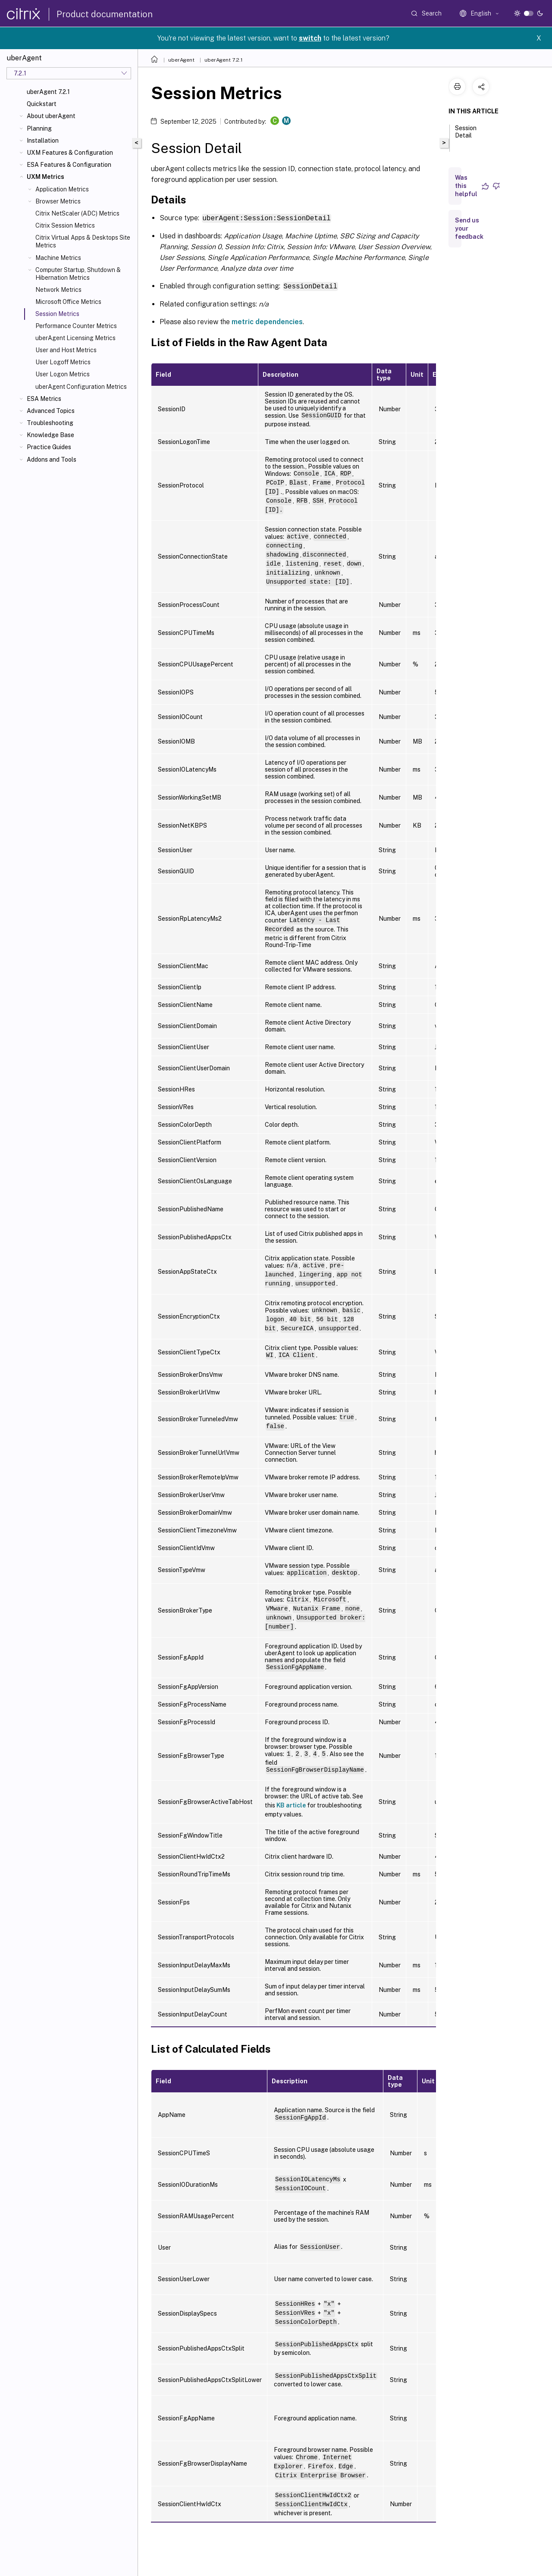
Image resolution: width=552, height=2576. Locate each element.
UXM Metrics (45, 176)
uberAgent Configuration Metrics (81, 386)
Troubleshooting (50, 422)
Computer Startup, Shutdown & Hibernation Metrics (78, 273)
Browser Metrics (58, 201)
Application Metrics (62, 189)
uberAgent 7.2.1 (48, 91)
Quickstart (41, 103)
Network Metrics (58, 289)
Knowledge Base (50, 434)
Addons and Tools (51, 459)
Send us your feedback (469, 228)
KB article (291, 1804)
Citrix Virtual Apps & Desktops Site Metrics (82, 241)
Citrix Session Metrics (65, 225)
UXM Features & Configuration (70, 152)
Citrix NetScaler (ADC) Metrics (77, 213)
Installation (43, 140)
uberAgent (181, 60)
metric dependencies (267, 321)
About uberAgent (51, 116)
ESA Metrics (44, 398)
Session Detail (466, 136)
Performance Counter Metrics (76, 325)
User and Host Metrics (66, 350)
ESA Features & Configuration (69, 164)
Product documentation (104, 14)
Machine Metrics (58, 257)
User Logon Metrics (62, 374)
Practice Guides (49, 447)
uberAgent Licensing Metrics (75, 338)
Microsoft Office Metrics (68, 301)
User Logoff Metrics (63, 362)
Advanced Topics (51, 410)
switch (310, 38)
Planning (39, 128)
